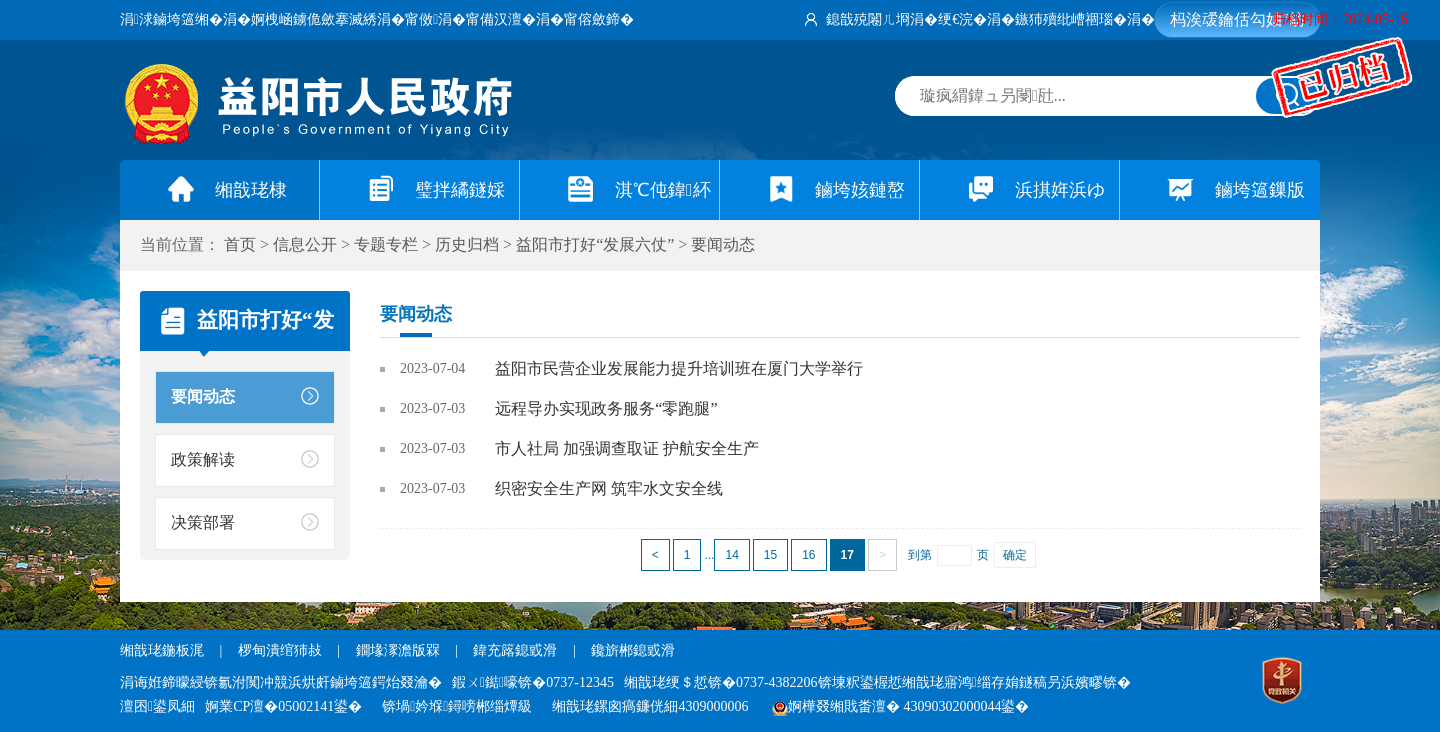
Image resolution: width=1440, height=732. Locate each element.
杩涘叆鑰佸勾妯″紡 (1237, 19)
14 (731, 555)
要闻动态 (723, 244)
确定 (1015, 555)
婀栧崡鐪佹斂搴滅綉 (314, 19)
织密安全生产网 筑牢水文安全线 (609, 488)
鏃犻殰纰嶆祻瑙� (1071, 19)
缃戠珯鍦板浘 (162, 650)
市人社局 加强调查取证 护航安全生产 (627, 448)
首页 (240, 244)
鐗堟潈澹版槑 (398, 650)
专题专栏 (386, 244)
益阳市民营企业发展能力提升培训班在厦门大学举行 (679, 368)
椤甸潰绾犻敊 (282, 650)
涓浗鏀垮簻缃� (171, 19)
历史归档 (467, 244)
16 (808, 555)
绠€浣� (962, 19)
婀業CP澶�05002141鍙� (283, 706)
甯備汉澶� (501, 19)
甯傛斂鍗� (599, 19)
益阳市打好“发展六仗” (595, 244)
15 (770, 555)
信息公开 (305, 244)
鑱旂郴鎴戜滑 (633, 650)
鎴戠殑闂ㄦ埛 (868, 19)
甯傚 (421, 19)
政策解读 (203, 459)
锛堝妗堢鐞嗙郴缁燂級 (457, 706)
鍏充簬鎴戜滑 (515, 650)
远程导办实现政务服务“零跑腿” (606, 408)
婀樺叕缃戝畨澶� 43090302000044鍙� (901, 706)
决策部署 (203, 522)
